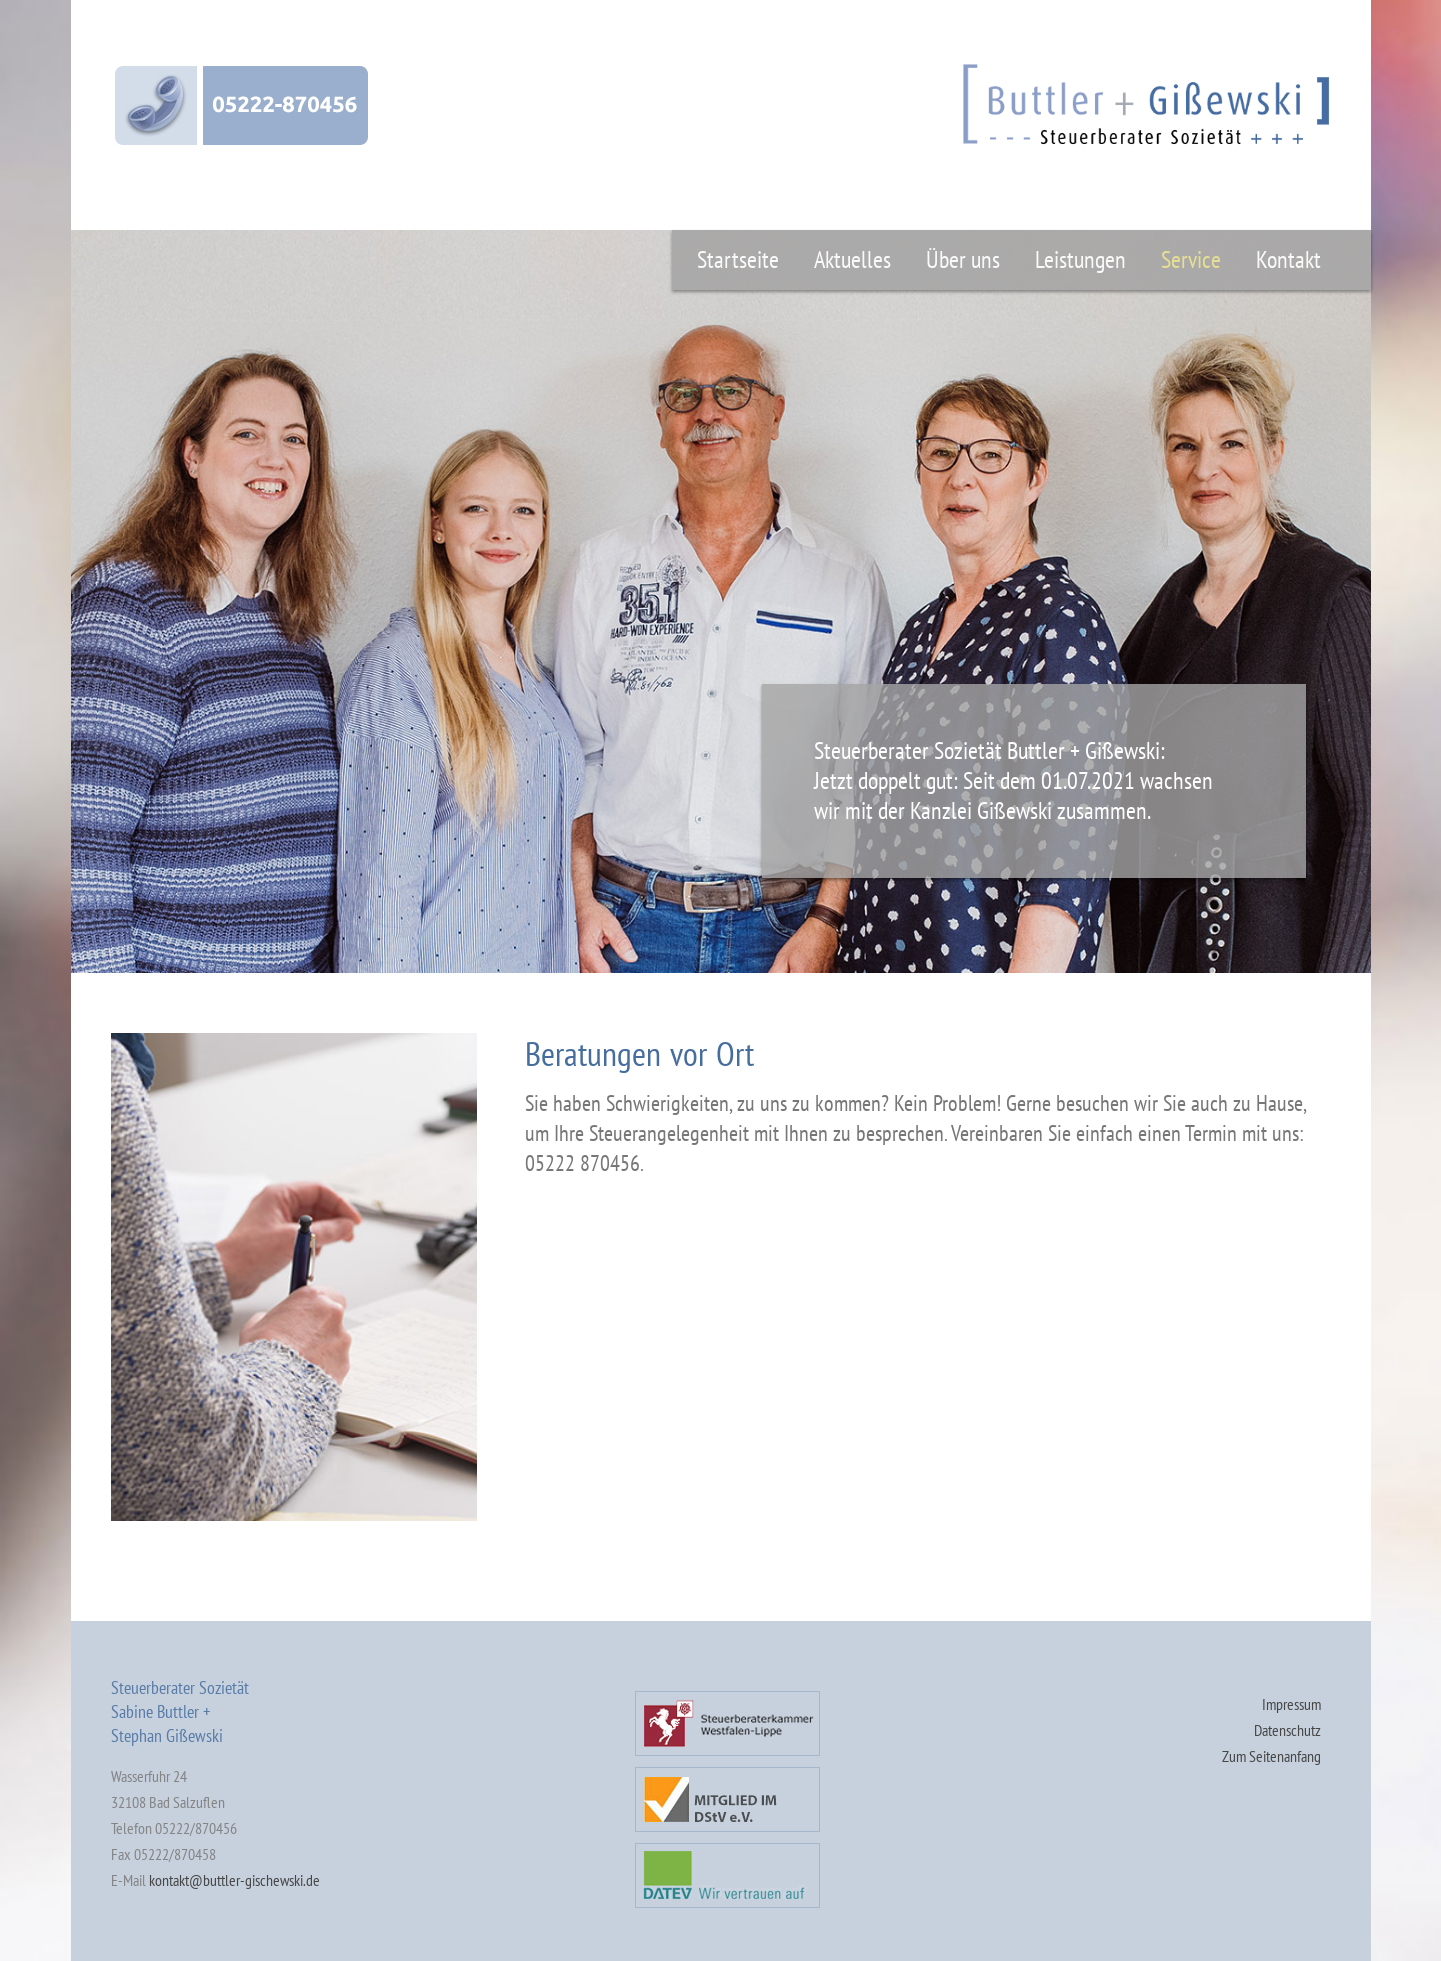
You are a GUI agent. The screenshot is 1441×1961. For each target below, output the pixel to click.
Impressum (1291, 1704)
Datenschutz (1287, 1730)
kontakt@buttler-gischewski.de (234, 1880)
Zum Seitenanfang (1271, 1756)
